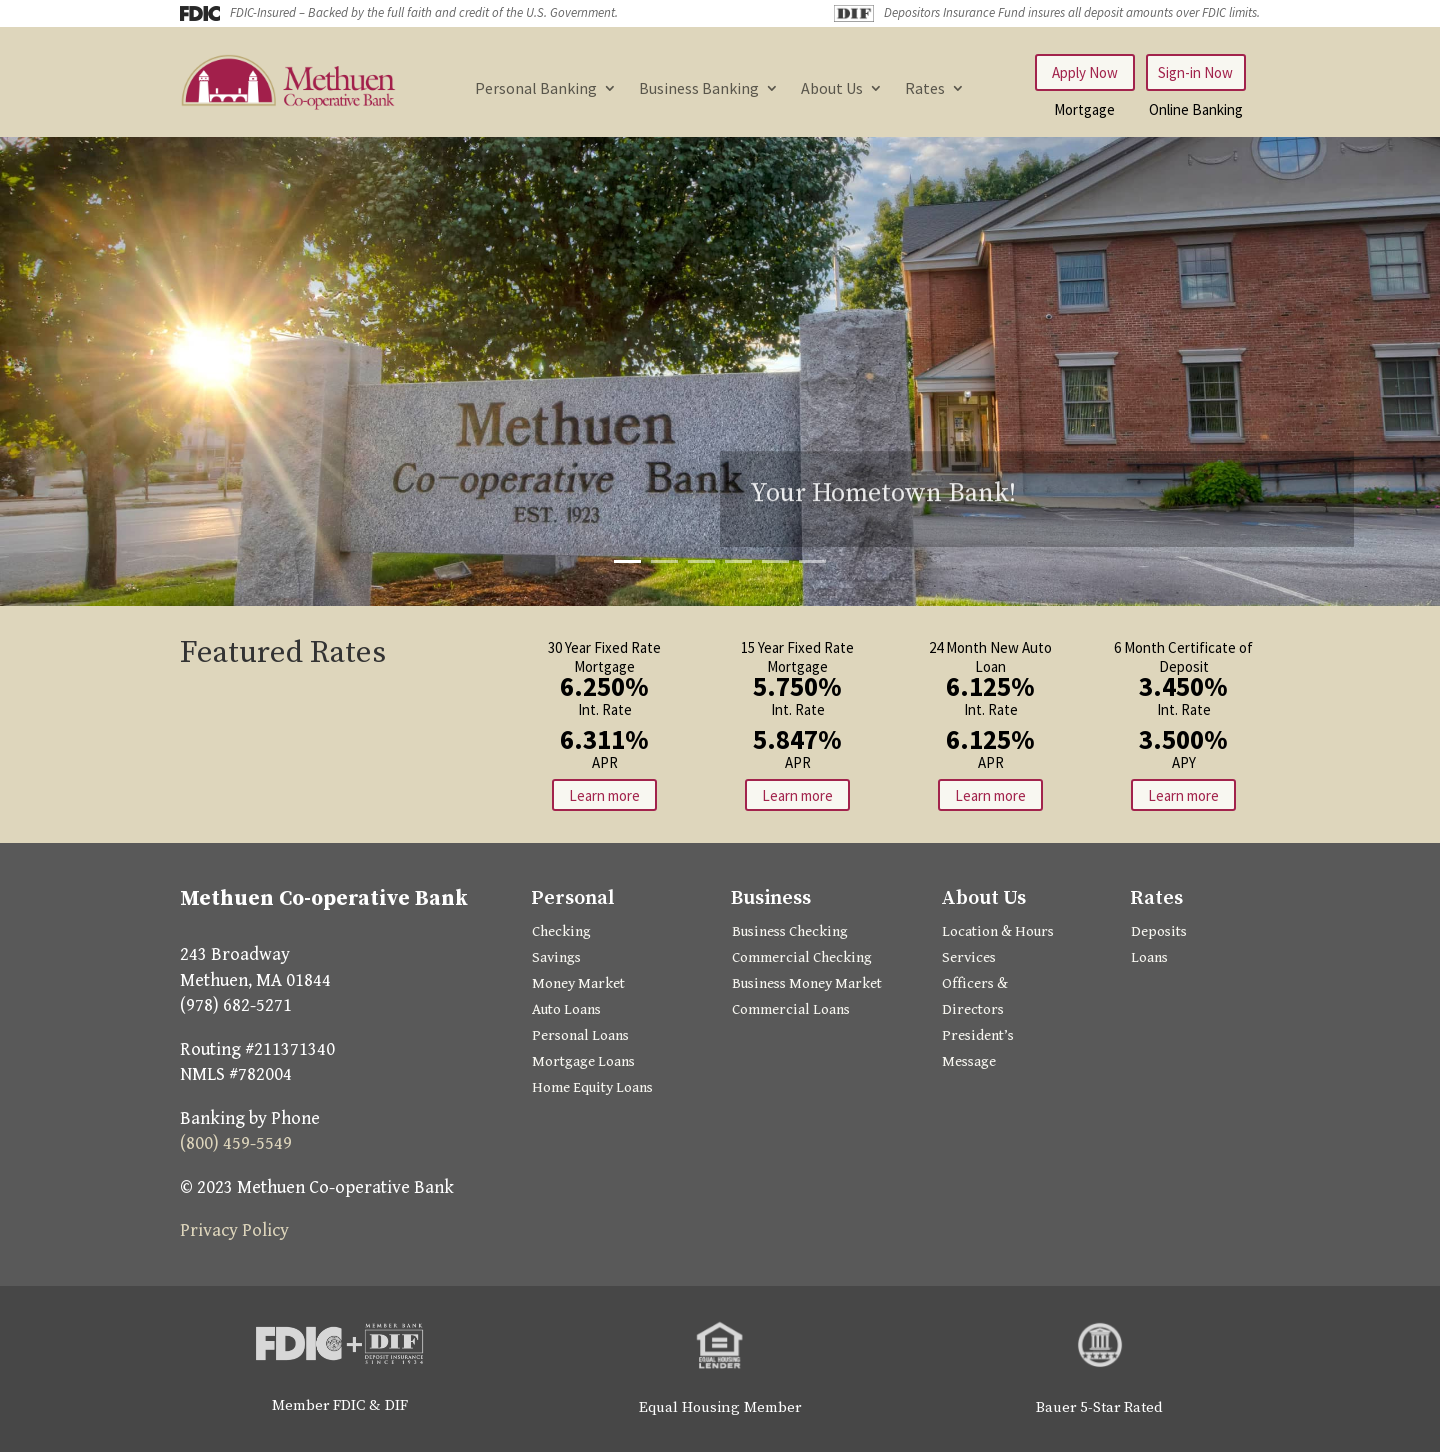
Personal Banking (536, 89)
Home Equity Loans (592, 1087)
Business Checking (790, 931)
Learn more (604, 795)
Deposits (1159, 931)
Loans (1149, 957)
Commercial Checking (802, 957)
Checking (561, 931)
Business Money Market (807, 983)
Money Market (578, 983)
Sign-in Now (1195, 72)
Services (969, 957)
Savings (556, 957)
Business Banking (699, 89)
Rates (925, 89)
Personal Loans (580, 1035)
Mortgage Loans (583, 1061)
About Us (832, 89)
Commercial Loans (791, 1009)
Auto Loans (566, 1009)
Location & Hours (998, 931)
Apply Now (1085, 72)
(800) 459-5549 (236, 1143)
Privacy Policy (234, 1230)
